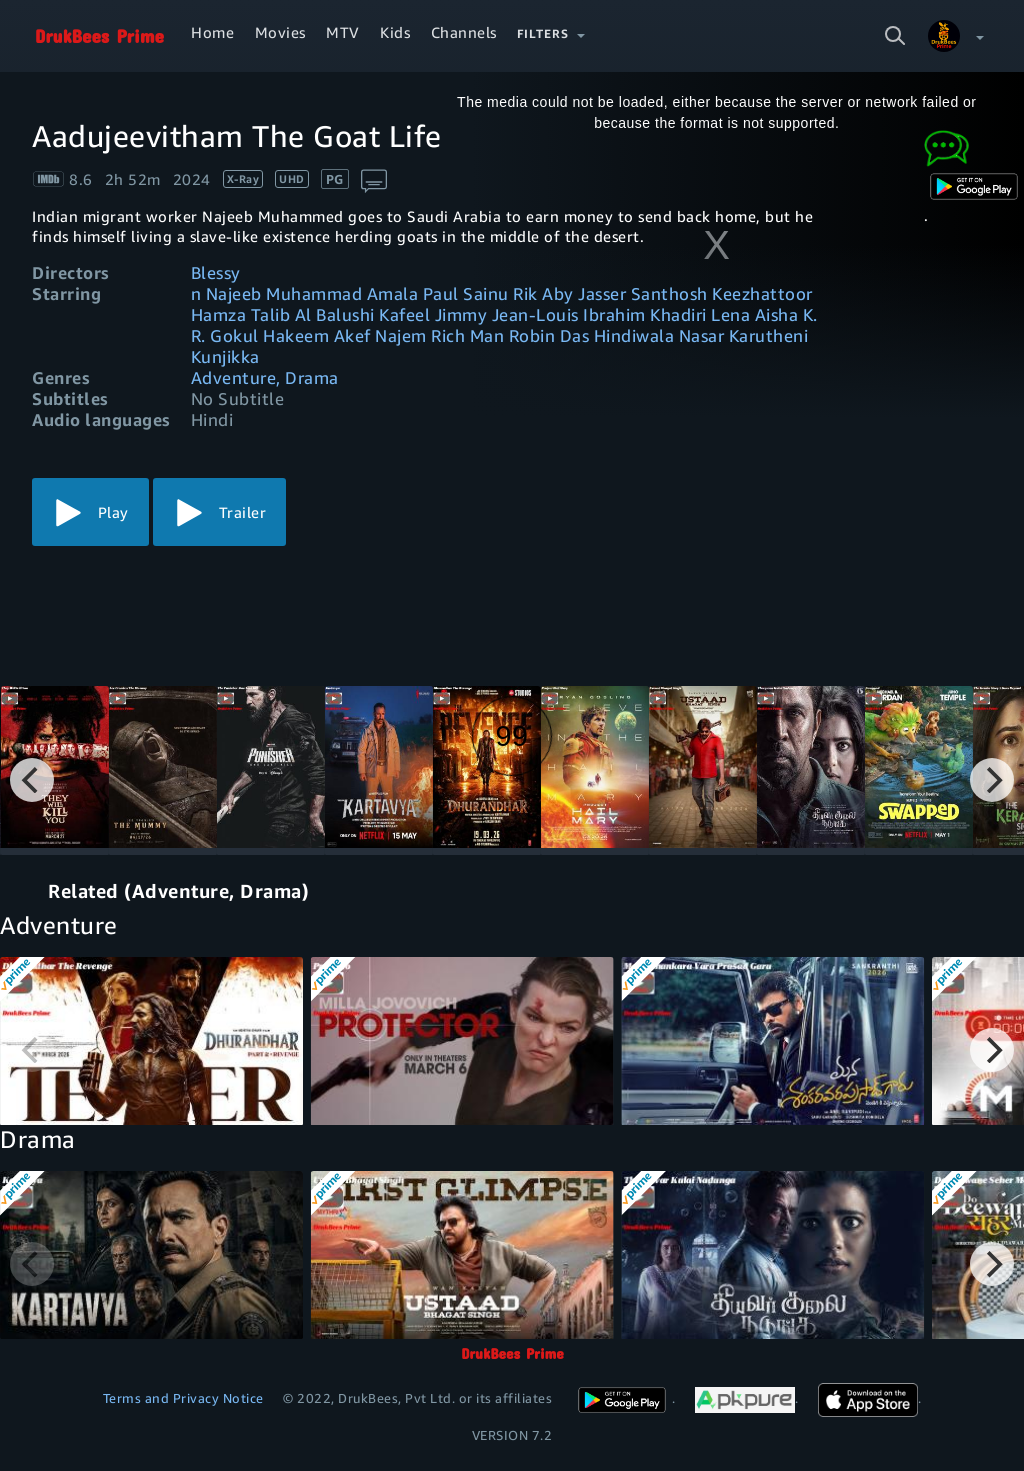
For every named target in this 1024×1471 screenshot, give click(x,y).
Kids (395, 32)
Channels (464, 32)
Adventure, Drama (265, 377)
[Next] (992, 780)
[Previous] (32, 780)
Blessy (216, 272)
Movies (280, 32)
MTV (343, 32)
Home (212, 32)
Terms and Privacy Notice (183, 1398)
